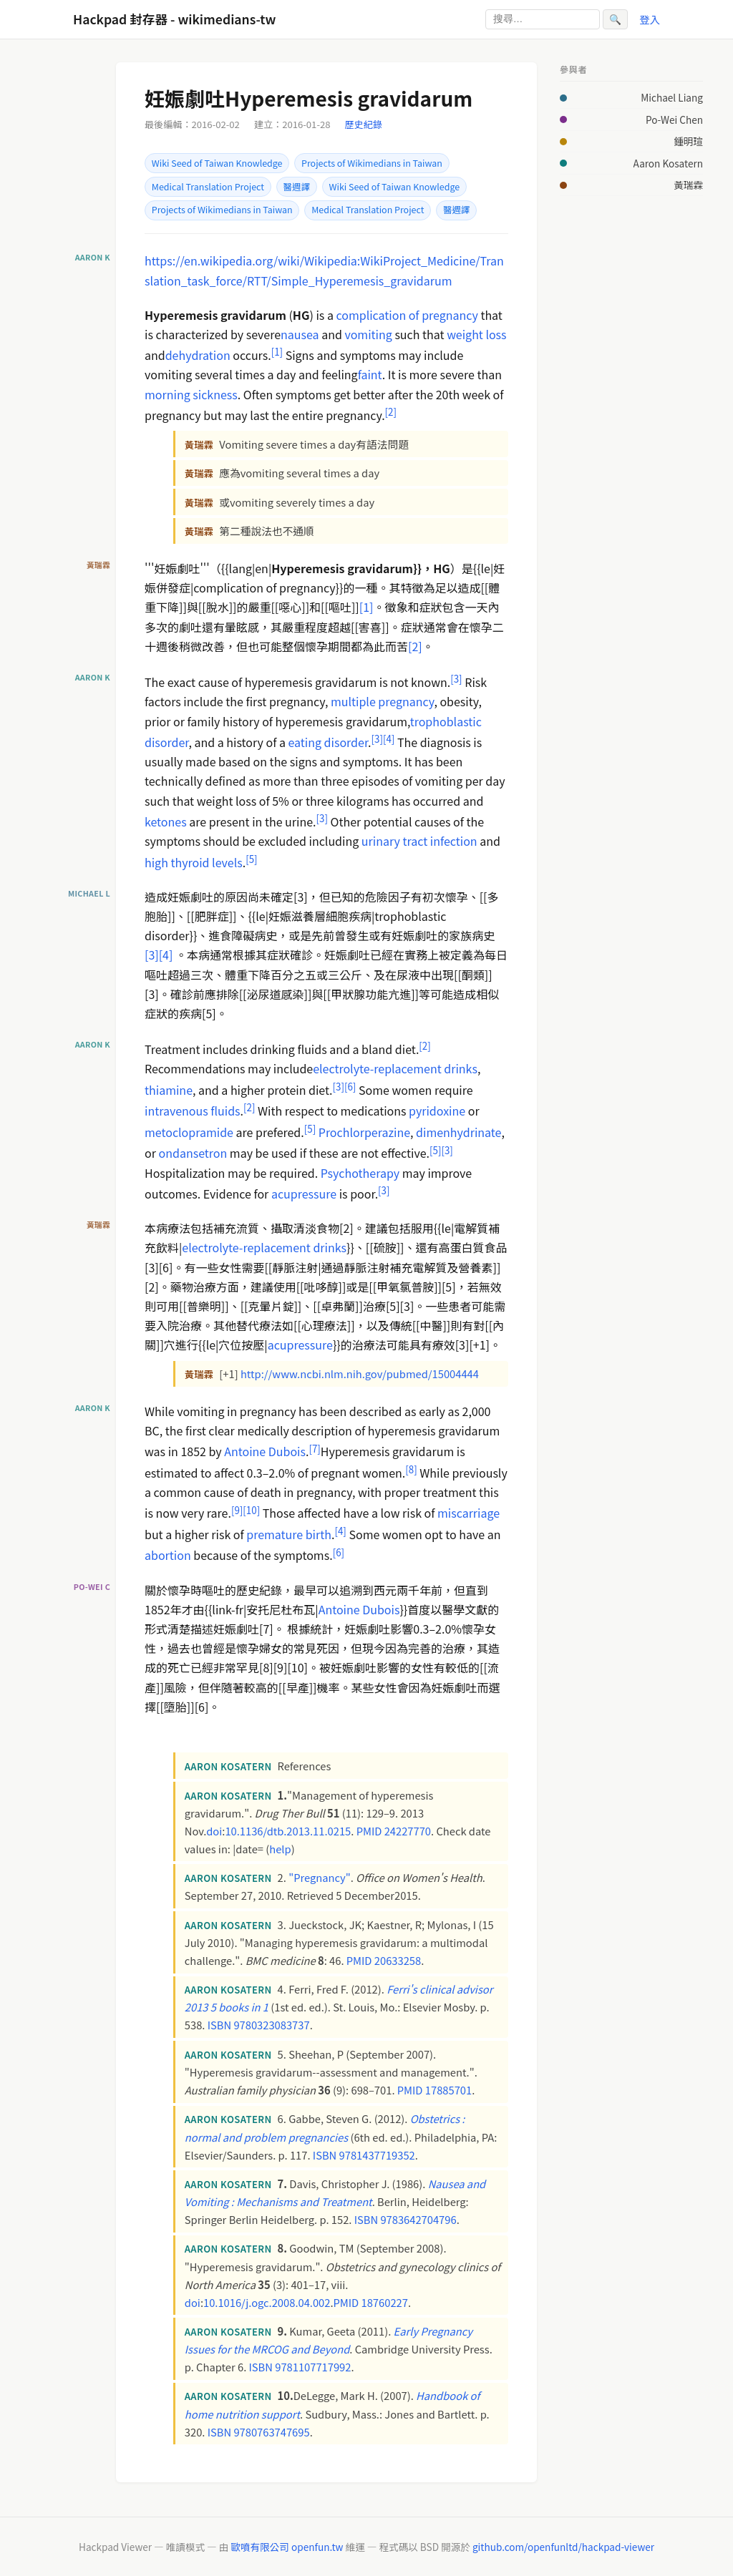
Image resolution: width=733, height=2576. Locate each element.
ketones (166, 821)
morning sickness (191, 394)
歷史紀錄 (363, 124)
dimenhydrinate (458, 1132)
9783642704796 (418, 2219)
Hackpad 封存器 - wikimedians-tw (174, 19)
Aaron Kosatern (668, 163)
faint (370, 374)
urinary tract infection (419, 840)
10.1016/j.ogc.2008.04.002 (266, 2302)
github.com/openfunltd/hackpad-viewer (563, 2547)
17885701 (448, 2089)
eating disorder (328, 742)
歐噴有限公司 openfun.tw (286, 2547)
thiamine (169, 1089)
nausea (300, 334)
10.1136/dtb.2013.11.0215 (288, 1830)
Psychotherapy (360, 1172)
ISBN (219, 2024)
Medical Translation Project (208, 186)
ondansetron (193, 1153)
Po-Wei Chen (674, 119)
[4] (166, 954)
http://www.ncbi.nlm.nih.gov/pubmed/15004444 (360, 1373)
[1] (366, 606)
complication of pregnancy (407, 314)
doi (214, 1830)
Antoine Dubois (265, 1451)
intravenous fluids (193, 1110)
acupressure (303, 1193)
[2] (415, 646)
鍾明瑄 (688, 141)
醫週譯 (296, 186)
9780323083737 (271, 2024)
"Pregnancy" (319, 1877)
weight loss (476, 334)
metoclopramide (189, 1132)
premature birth (288, 1534)
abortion (168, 1555)
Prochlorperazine (364, 1132)
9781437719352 (377, 2154)
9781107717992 (313, 2366)
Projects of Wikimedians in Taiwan (371, 163)
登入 (649, 18)
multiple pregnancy (382, 701)
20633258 (397, 1960)
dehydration (197, 355)
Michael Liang (672, 97)
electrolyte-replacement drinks (395, 1068)
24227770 (407, 1830)
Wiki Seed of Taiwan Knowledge (217, 163)
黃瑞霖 (688, 184)
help (280, 1848)
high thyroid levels (194, 862)
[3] (152, 954)
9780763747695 (271, 2431)
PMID (369, 1830)
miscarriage (468, 1513)
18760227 (384, 2302)
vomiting (368, 334)
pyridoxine (437, 1110)
